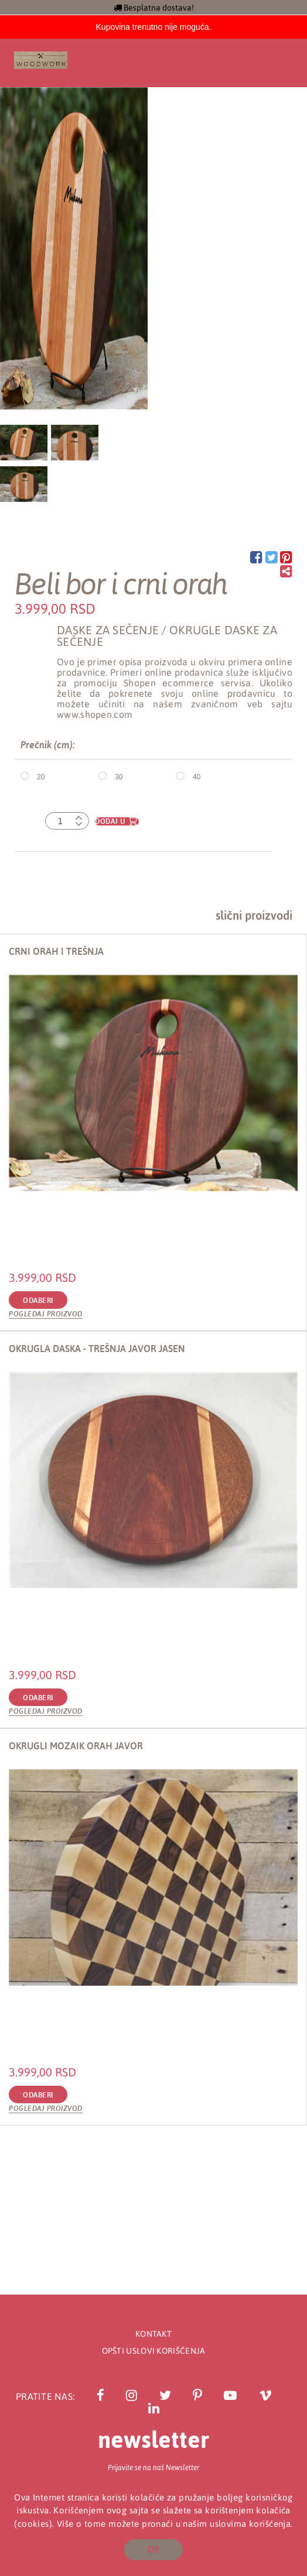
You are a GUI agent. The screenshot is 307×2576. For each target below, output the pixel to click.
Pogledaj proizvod (46, 1314)
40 (196, 776)
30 (118, 776)
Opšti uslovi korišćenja (154, 2351)
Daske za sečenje (108, 630)
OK (153, 2549)
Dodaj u (110, 821)
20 (41, 776)
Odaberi (38, 1300)
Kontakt (153, 2334)
